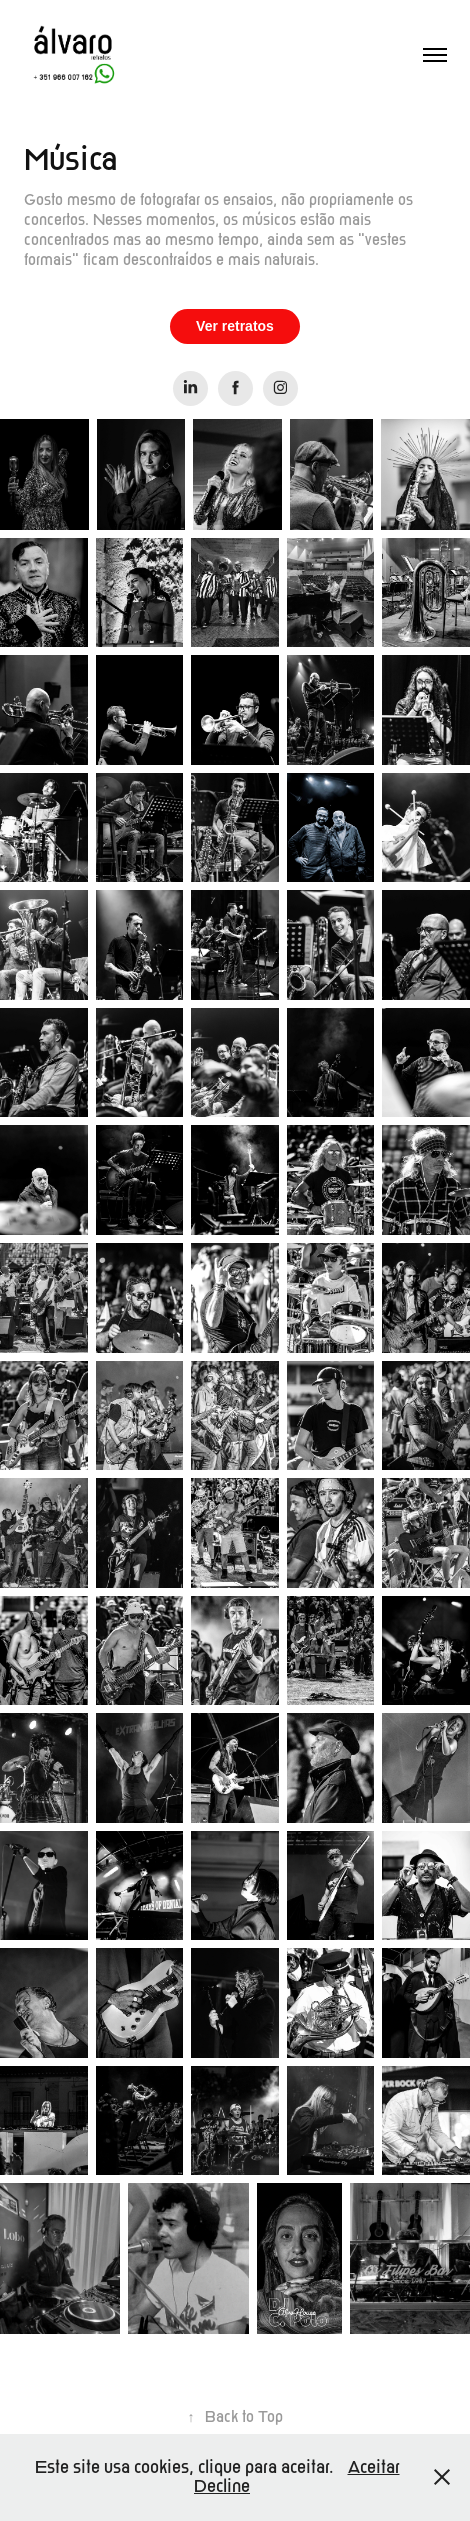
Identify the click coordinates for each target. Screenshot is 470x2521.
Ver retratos (235, 326)
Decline (222, 2486)
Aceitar (374, 2467)
